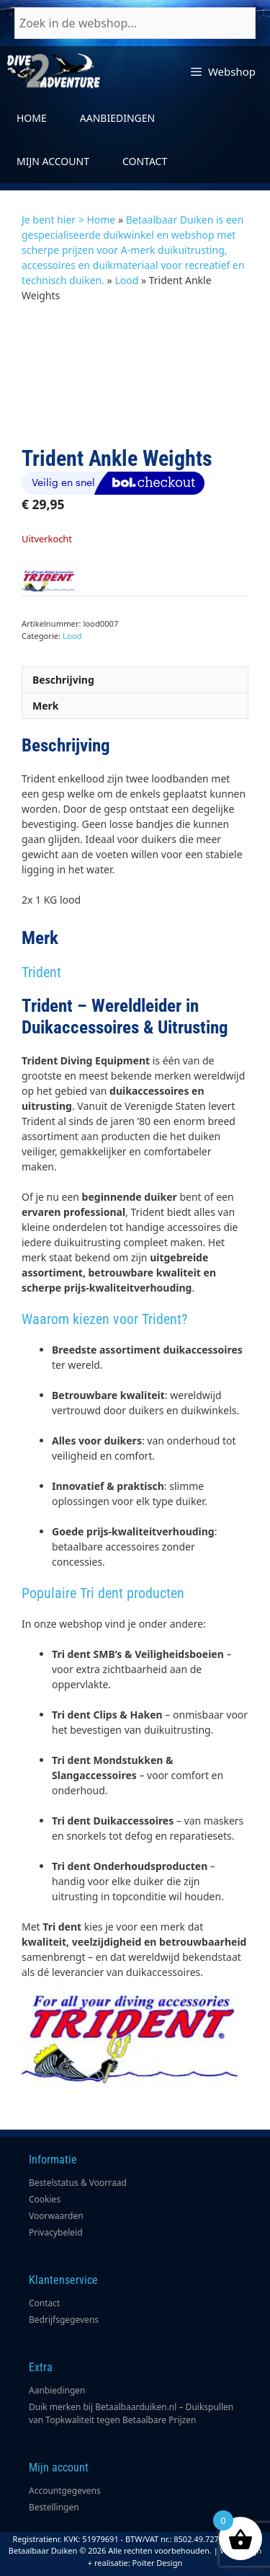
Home (32, 118)
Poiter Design (157, 2562)
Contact (144, 161)
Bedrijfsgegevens (64, 2319)
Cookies (44, 2199)
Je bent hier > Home (68, 219)
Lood (126, 280)
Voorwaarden (56, 2216)
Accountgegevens (65, 2490)
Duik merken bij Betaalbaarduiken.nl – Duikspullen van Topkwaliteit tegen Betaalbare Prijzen (131, 2413)
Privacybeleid (56, 2232)
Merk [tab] (45, 706)
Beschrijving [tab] (63, 680)
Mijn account (53, 161)
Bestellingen (54, 2507)
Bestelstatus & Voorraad (78, 2182)
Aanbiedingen (117, 118)
